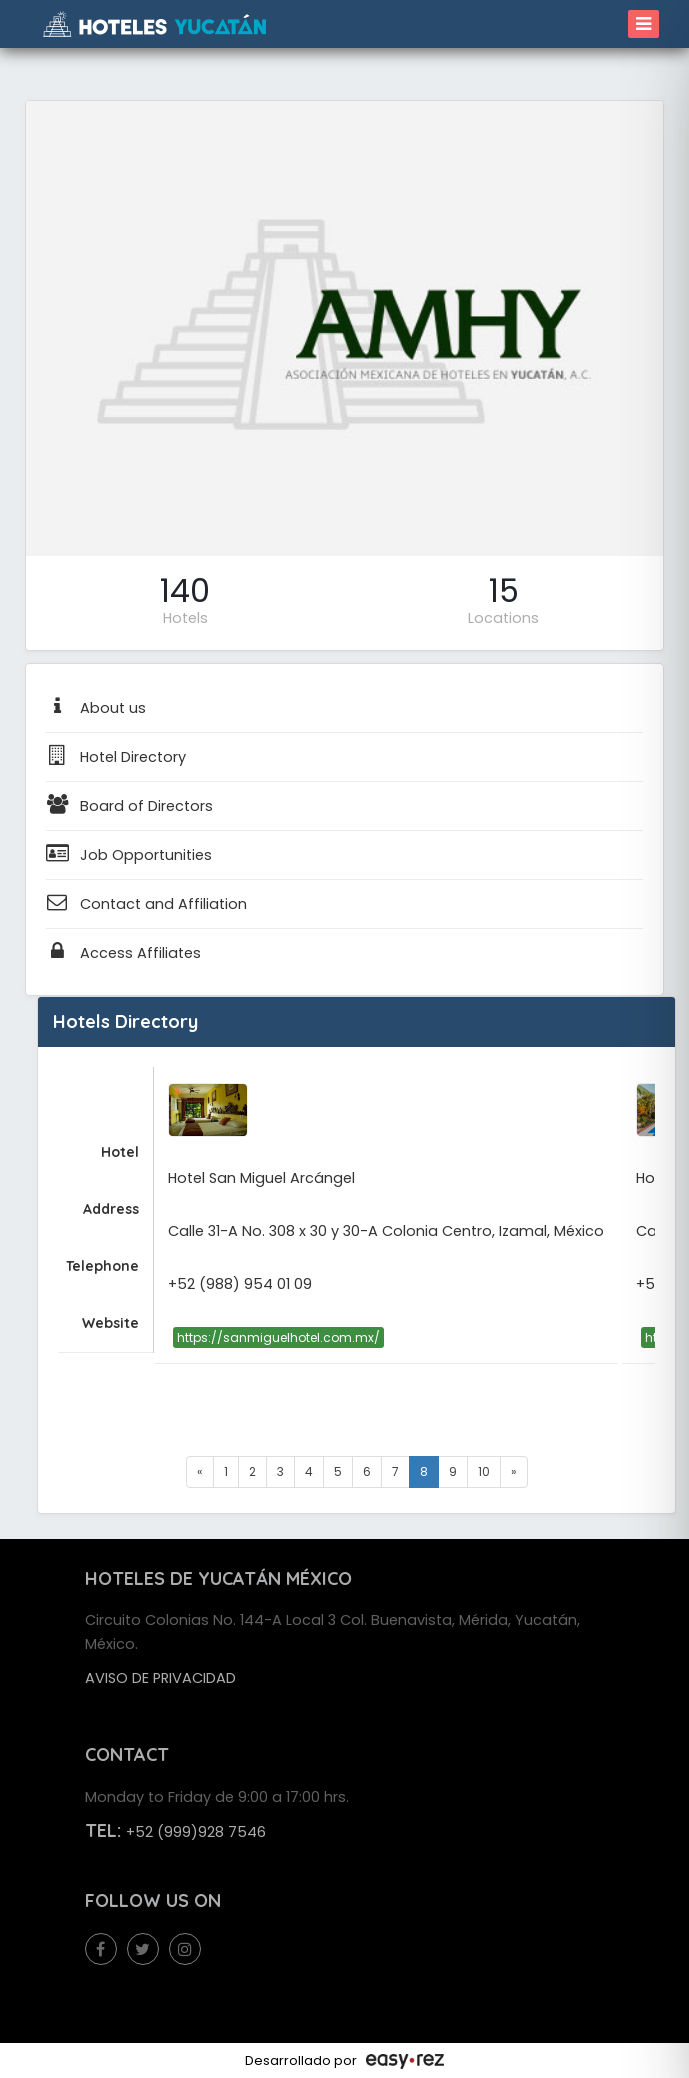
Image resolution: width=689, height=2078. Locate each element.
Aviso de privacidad (160, 1678)
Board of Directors (129, 806)
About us (96, 708)
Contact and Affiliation (146, 904)
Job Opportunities (129, 855)
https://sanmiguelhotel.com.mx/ (278, 1337)
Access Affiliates (123, 953)
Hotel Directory (116, 757)
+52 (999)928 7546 (196, 1832)
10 (484, 1471)
